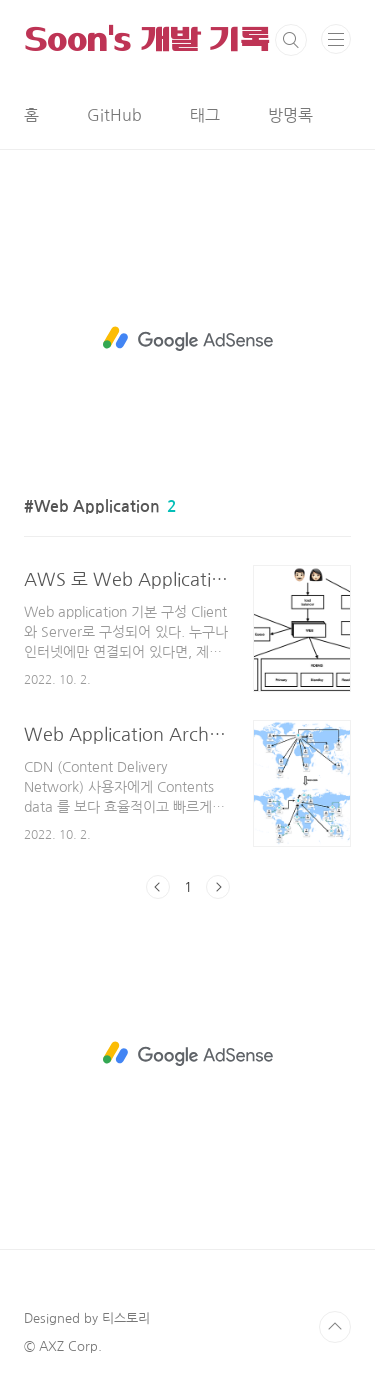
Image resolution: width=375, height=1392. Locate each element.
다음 (218, 887)
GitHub (114, 115)
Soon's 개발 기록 (147, 40)
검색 (291, 40)
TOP (335, 1327)
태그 (205, 115)
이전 (158, 887)
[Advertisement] (187, 339)
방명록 (290, 115)
